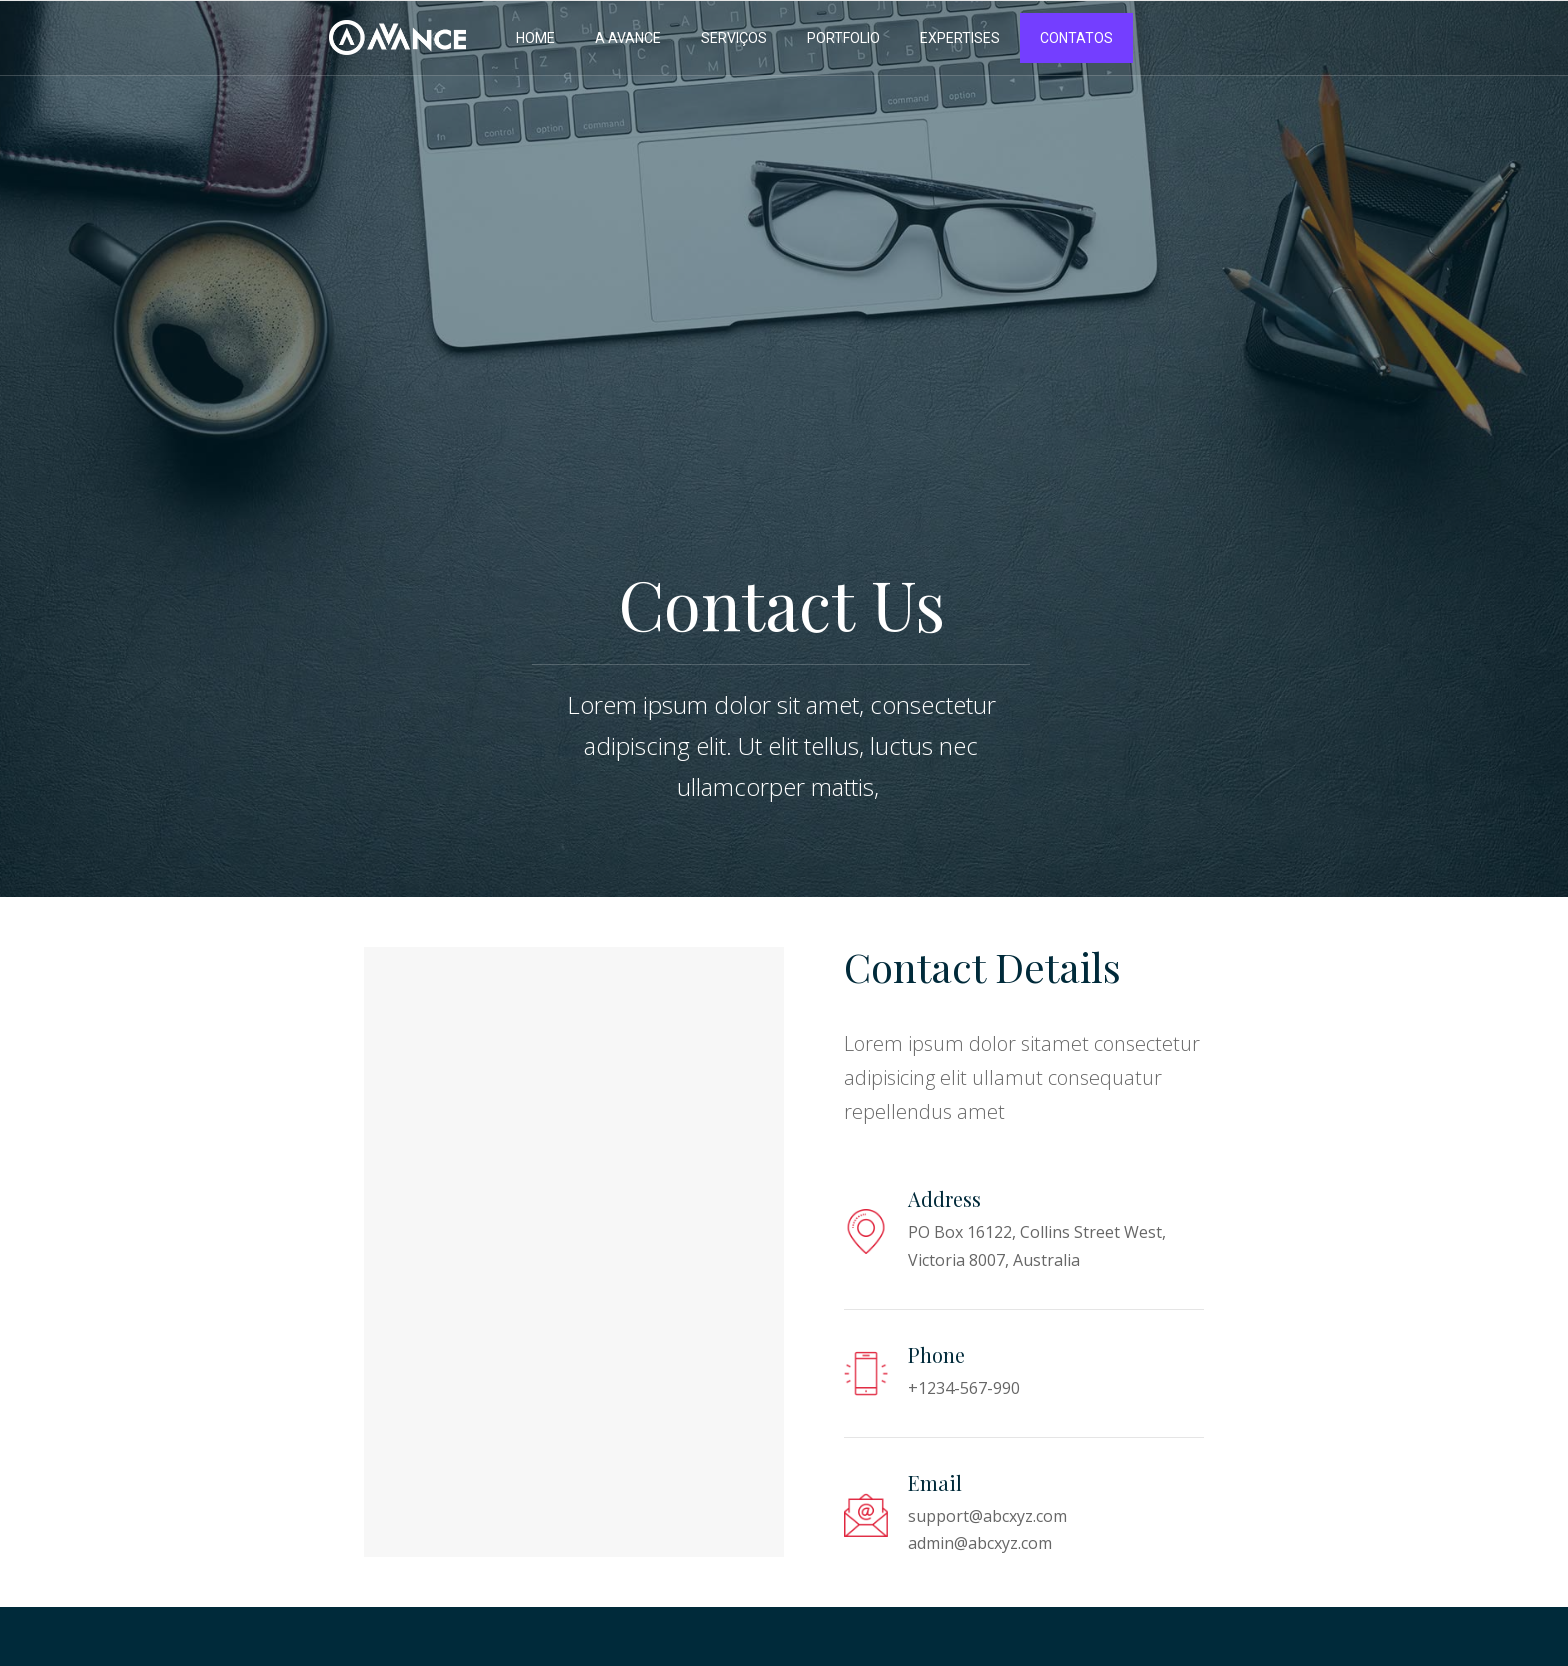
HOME (535, 38)
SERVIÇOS (734, 38)
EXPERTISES (960, 38)
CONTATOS (1076, 38)
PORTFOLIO (843, 38)
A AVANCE (628, 38)
